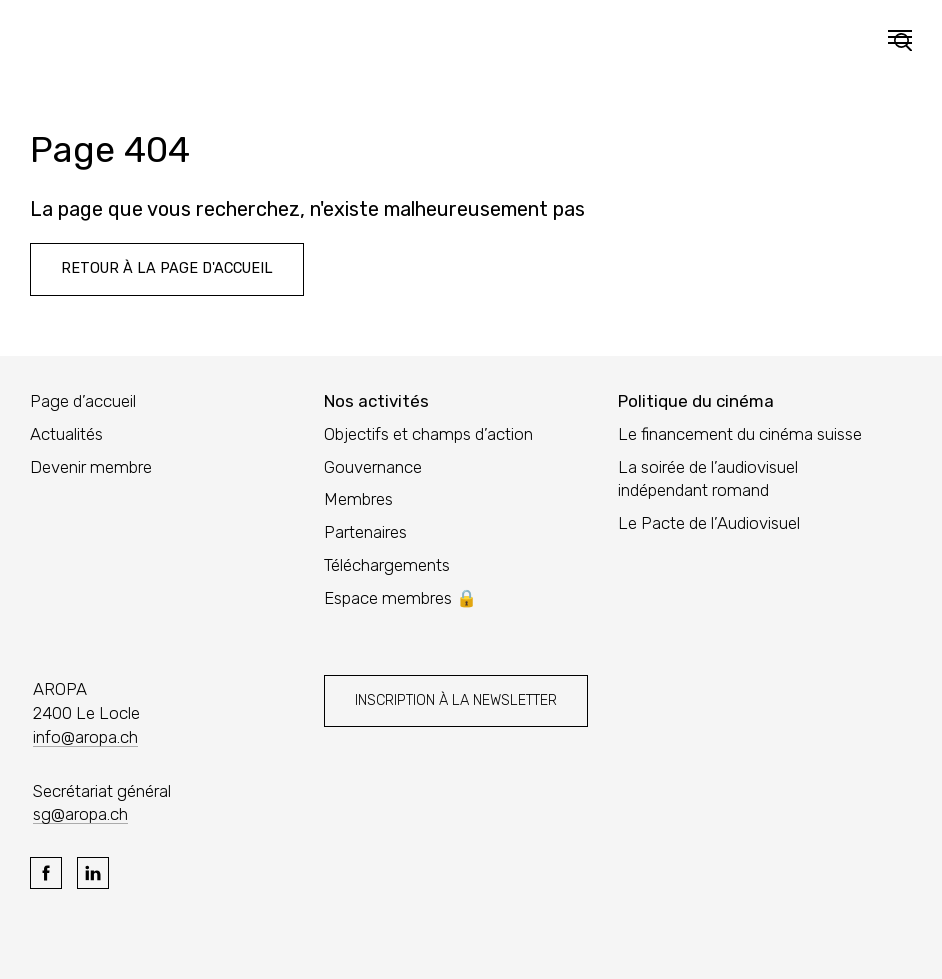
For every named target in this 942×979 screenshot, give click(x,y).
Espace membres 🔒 (400, 598)
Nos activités (376, 401)
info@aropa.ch (85, 737)
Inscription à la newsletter (456, 700)
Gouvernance (373, 467)
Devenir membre (91, 467)
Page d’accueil (83, 401)
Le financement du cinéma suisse (740, 434)
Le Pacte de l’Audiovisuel (709, 523)
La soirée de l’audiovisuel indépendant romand (708, 479)
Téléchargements (387, 565)
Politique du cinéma (696, 401)
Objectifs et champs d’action (428, 434)
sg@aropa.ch (80, 814)
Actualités (66, 434)
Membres (358, 499)
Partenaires (365, 532)
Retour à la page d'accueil (167, 268)
